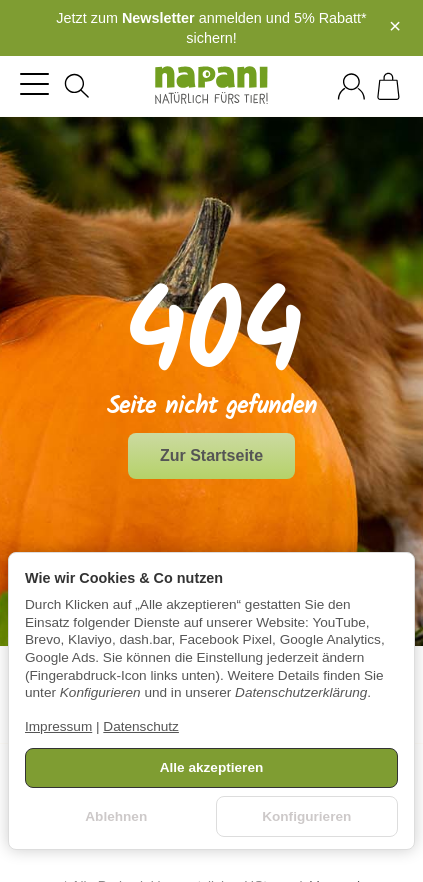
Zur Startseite (211, 455)
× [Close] (395, 26)
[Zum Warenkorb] (388, 86)
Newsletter (158, 18)
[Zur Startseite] (211, 86)
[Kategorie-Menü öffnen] (34, 83)
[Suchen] (77, 86)
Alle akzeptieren (212, 767)
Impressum (58, 726)
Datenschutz (141, 726)
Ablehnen (116, 816)
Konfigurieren (306, 816)
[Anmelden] (351, 86)
